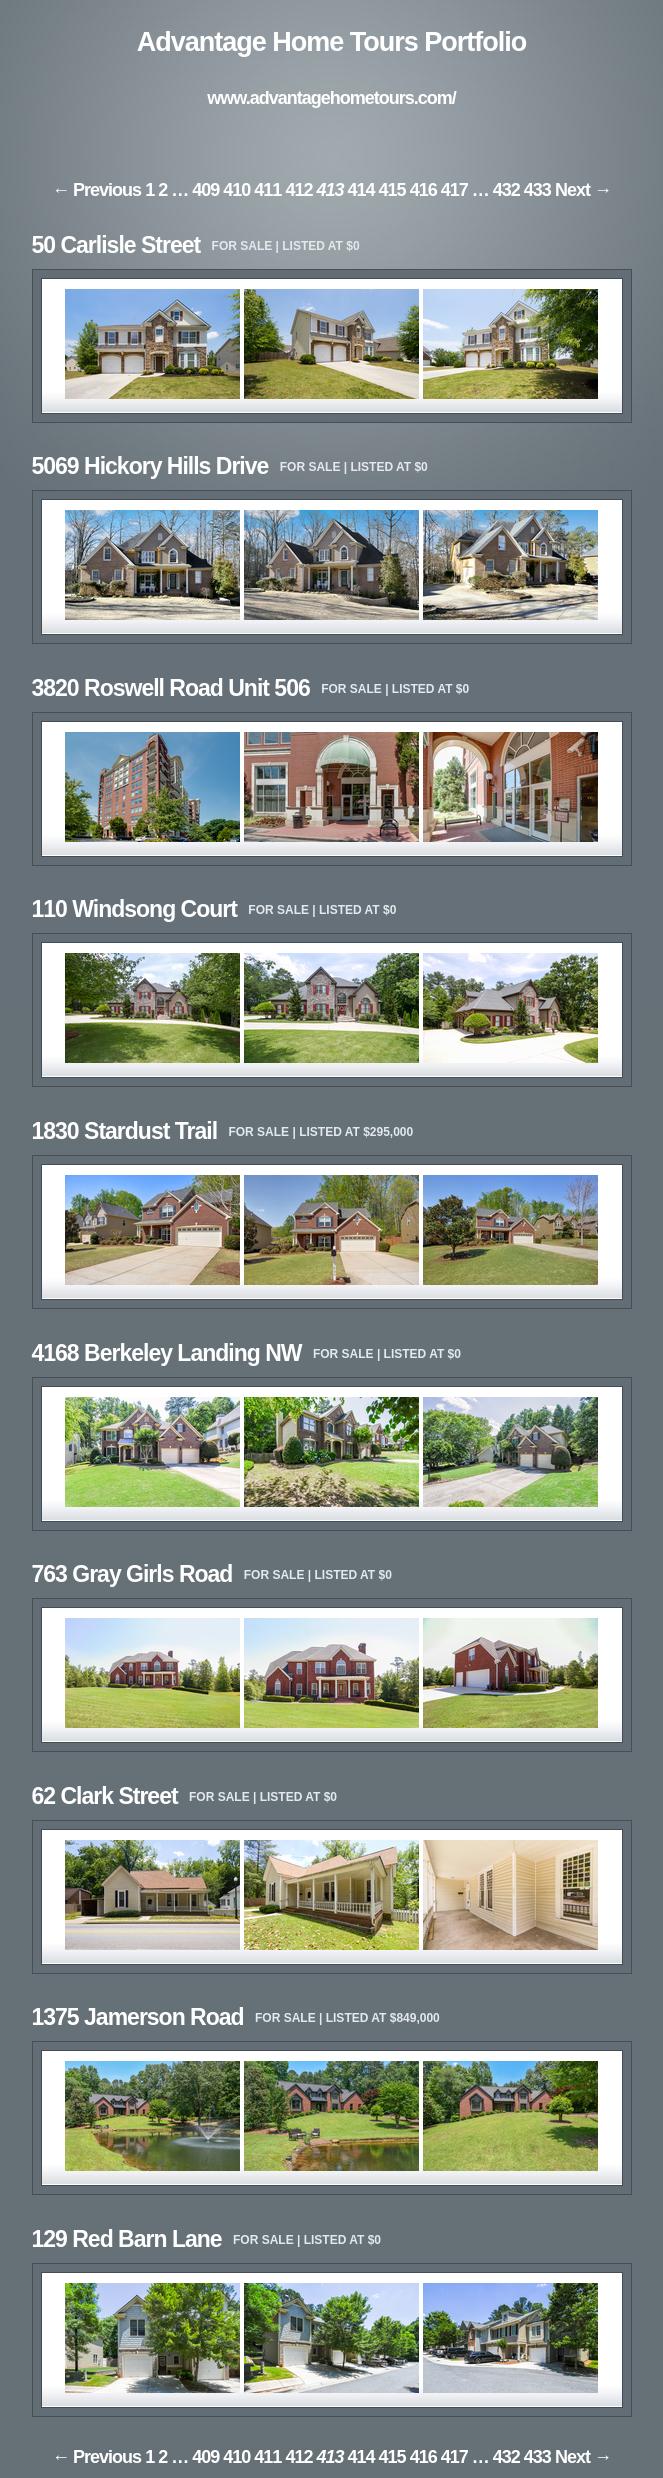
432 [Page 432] (506, 190)
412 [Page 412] (298, 190)
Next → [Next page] (583, 190)
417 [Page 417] (454, 190)
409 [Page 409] (205, 190)
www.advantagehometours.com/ (331, 98)
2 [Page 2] (162, 190)
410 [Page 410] (236, 190)
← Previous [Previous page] (96, 190)
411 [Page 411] (267, 190)
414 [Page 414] (361, 190)
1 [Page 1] (149, 190)
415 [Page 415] (392, 190)
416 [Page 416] (423, 190)
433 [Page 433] (537, 190)
